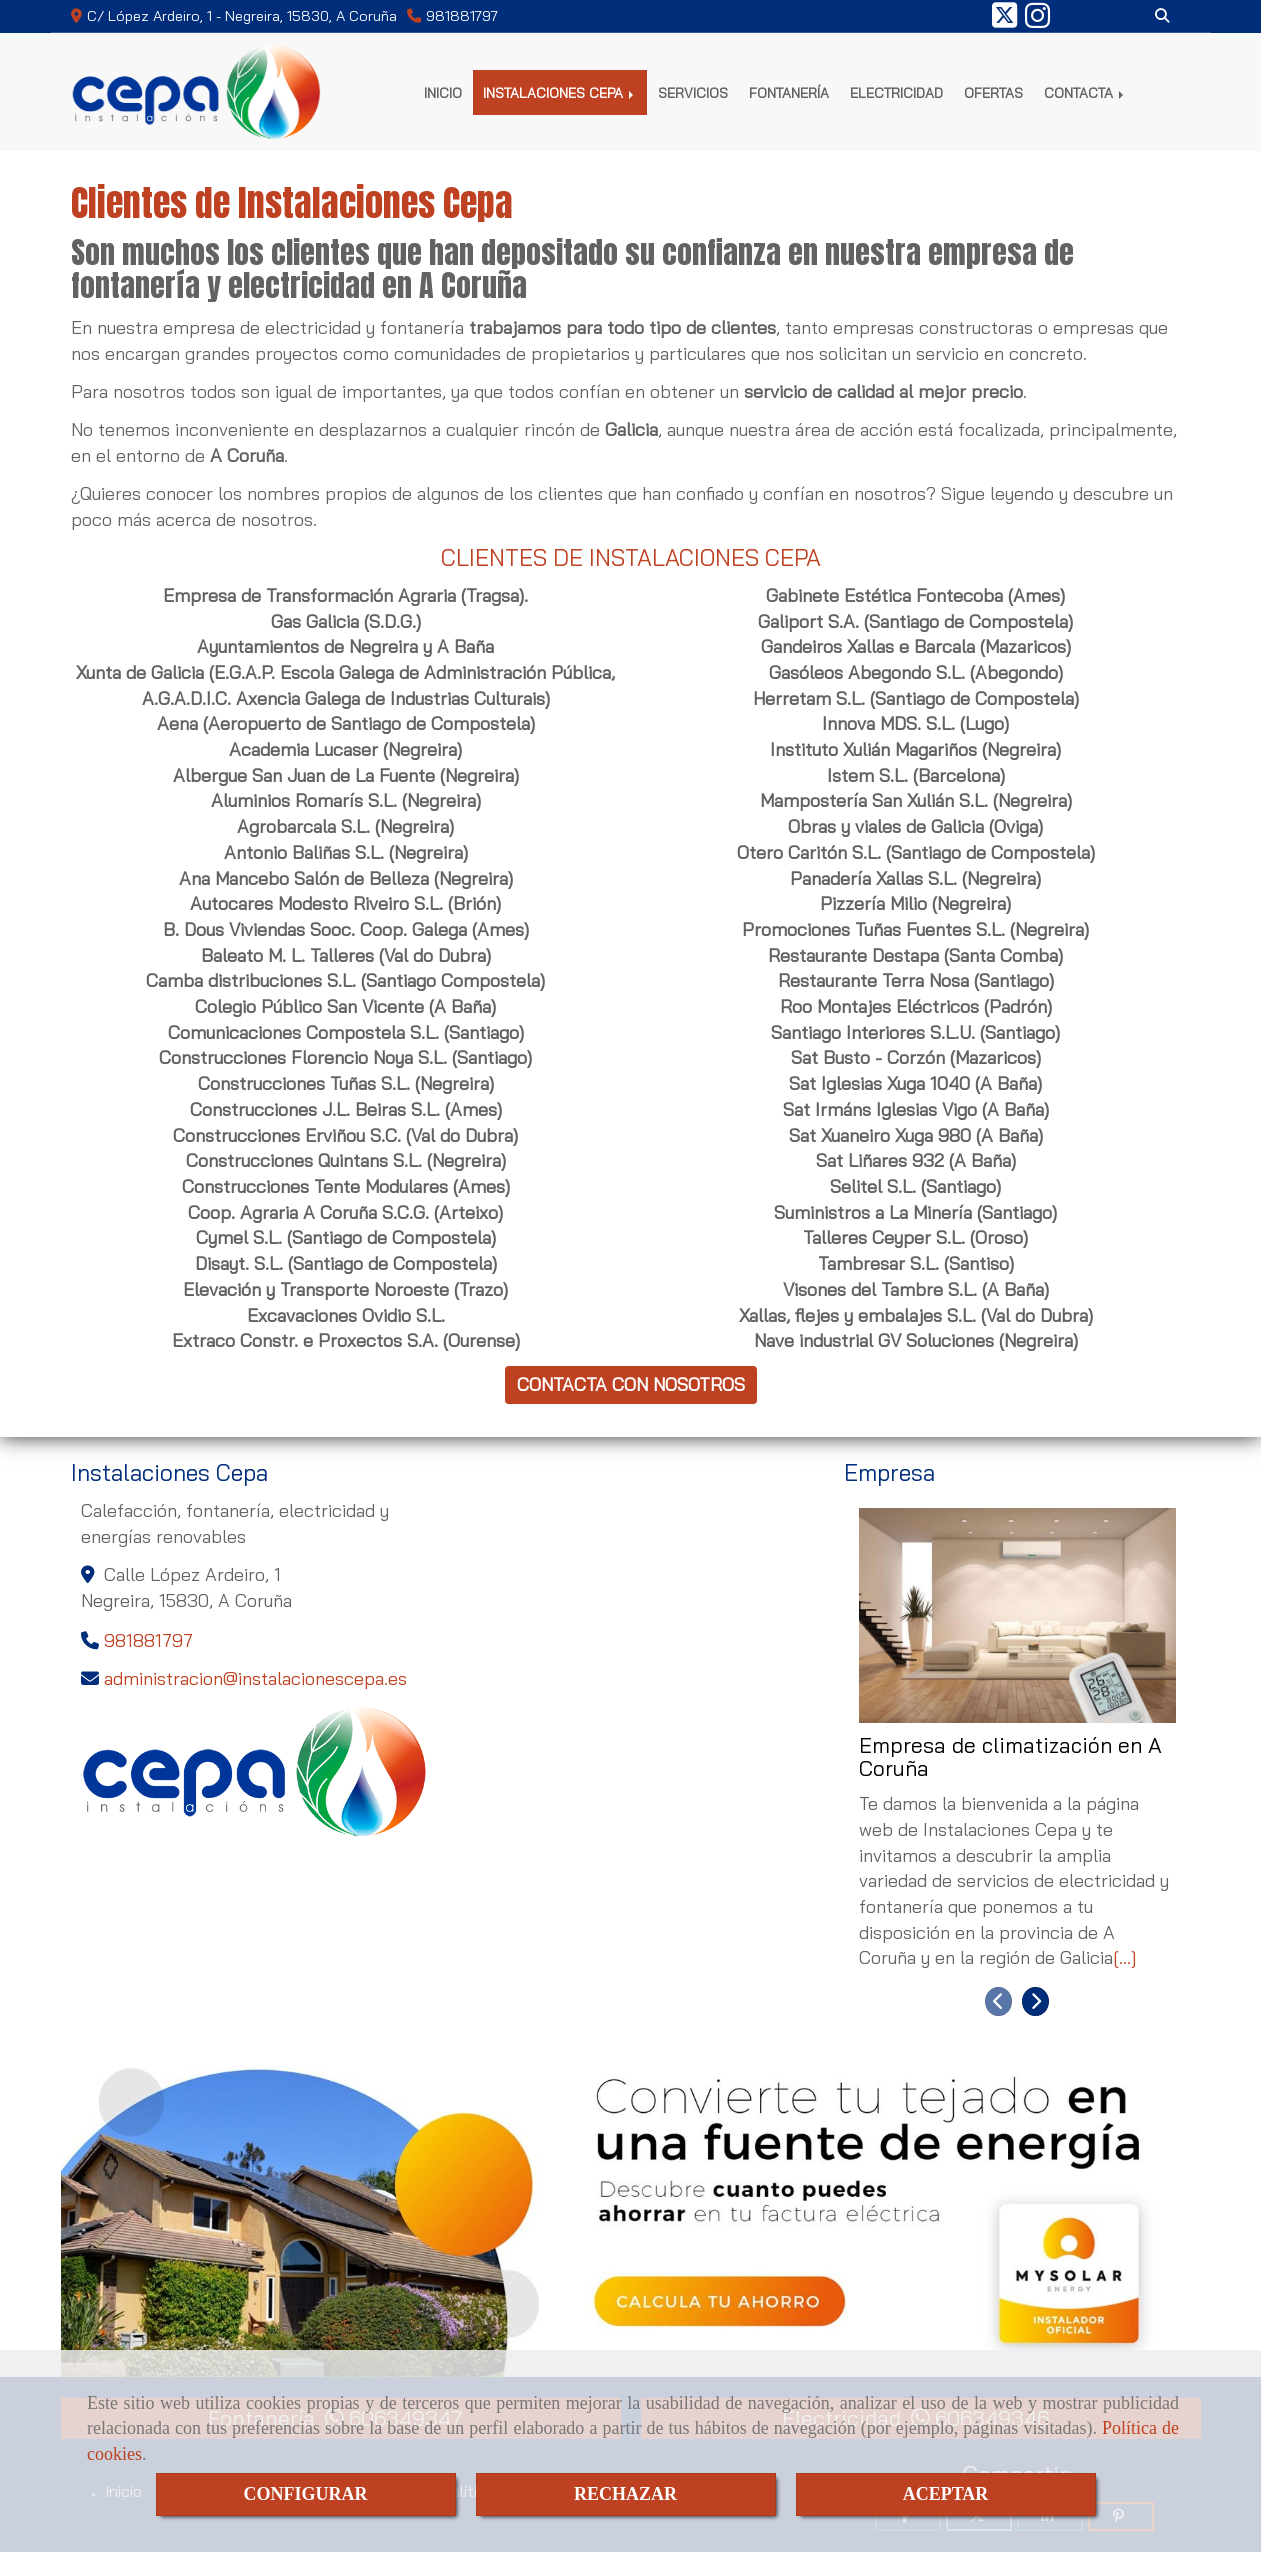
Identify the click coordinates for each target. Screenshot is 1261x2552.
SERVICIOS (693, 92)
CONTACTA (1085, 92)
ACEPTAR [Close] (946, 2494)
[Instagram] (1037, 21)
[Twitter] (1004, 21)
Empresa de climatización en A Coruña (1010, 1757)
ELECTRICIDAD (896, 92)
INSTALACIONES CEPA (560, 92)
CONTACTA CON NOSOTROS (631, 1384)
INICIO (443, 92)
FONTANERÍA (789, 92)
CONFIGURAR (306, 2494)
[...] (1125, 1957)
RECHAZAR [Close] (625, 2494)
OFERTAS (993, 92)
